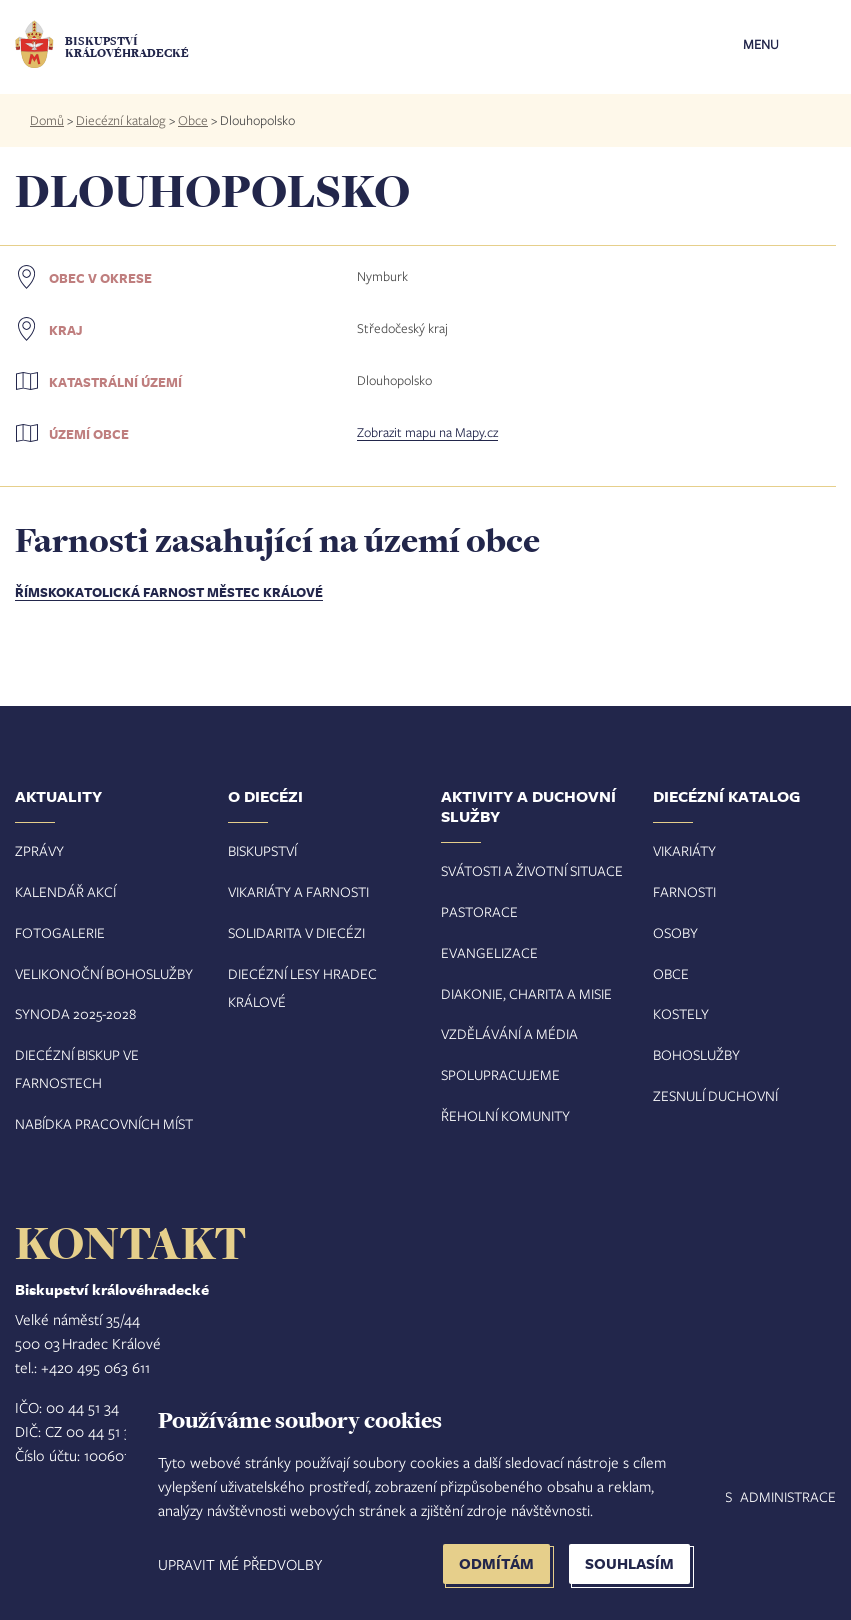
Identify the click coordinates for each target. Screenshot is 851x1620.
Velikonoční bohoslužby (104, 973)
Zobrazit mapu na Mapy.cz (427, 432)
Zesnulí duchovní (715, 1095)
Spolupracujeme (500, 1074)
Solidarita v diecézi (296, 932)
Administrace (788, 1496)
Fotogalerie (60, 932)
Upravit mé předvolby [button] (240, 1564)
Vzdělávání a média (509, 1033)
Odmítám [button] (496, 1563)
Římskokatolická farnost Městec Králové (169, 592)
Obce (193, 120)
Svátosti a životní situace (532, 870)
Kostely (681, 1013)
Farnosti (684, 891)
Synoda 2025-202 (72, 1013)
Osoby (675, 932)
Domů (47, 120)
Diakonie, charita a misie (526, 993)
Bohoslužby (696, 1054)
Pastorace (479, 911)
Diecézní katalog (121, 120)
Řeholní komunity (505, 1115)
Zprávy (39, 850)
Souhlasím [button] (629, 1563)
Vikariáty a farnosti (298, 891)
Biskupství (262, 850)
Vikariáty (684, 850)
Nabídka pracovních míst (104, 1123)
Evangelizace (489, 952)
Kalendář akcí (65, 891)
